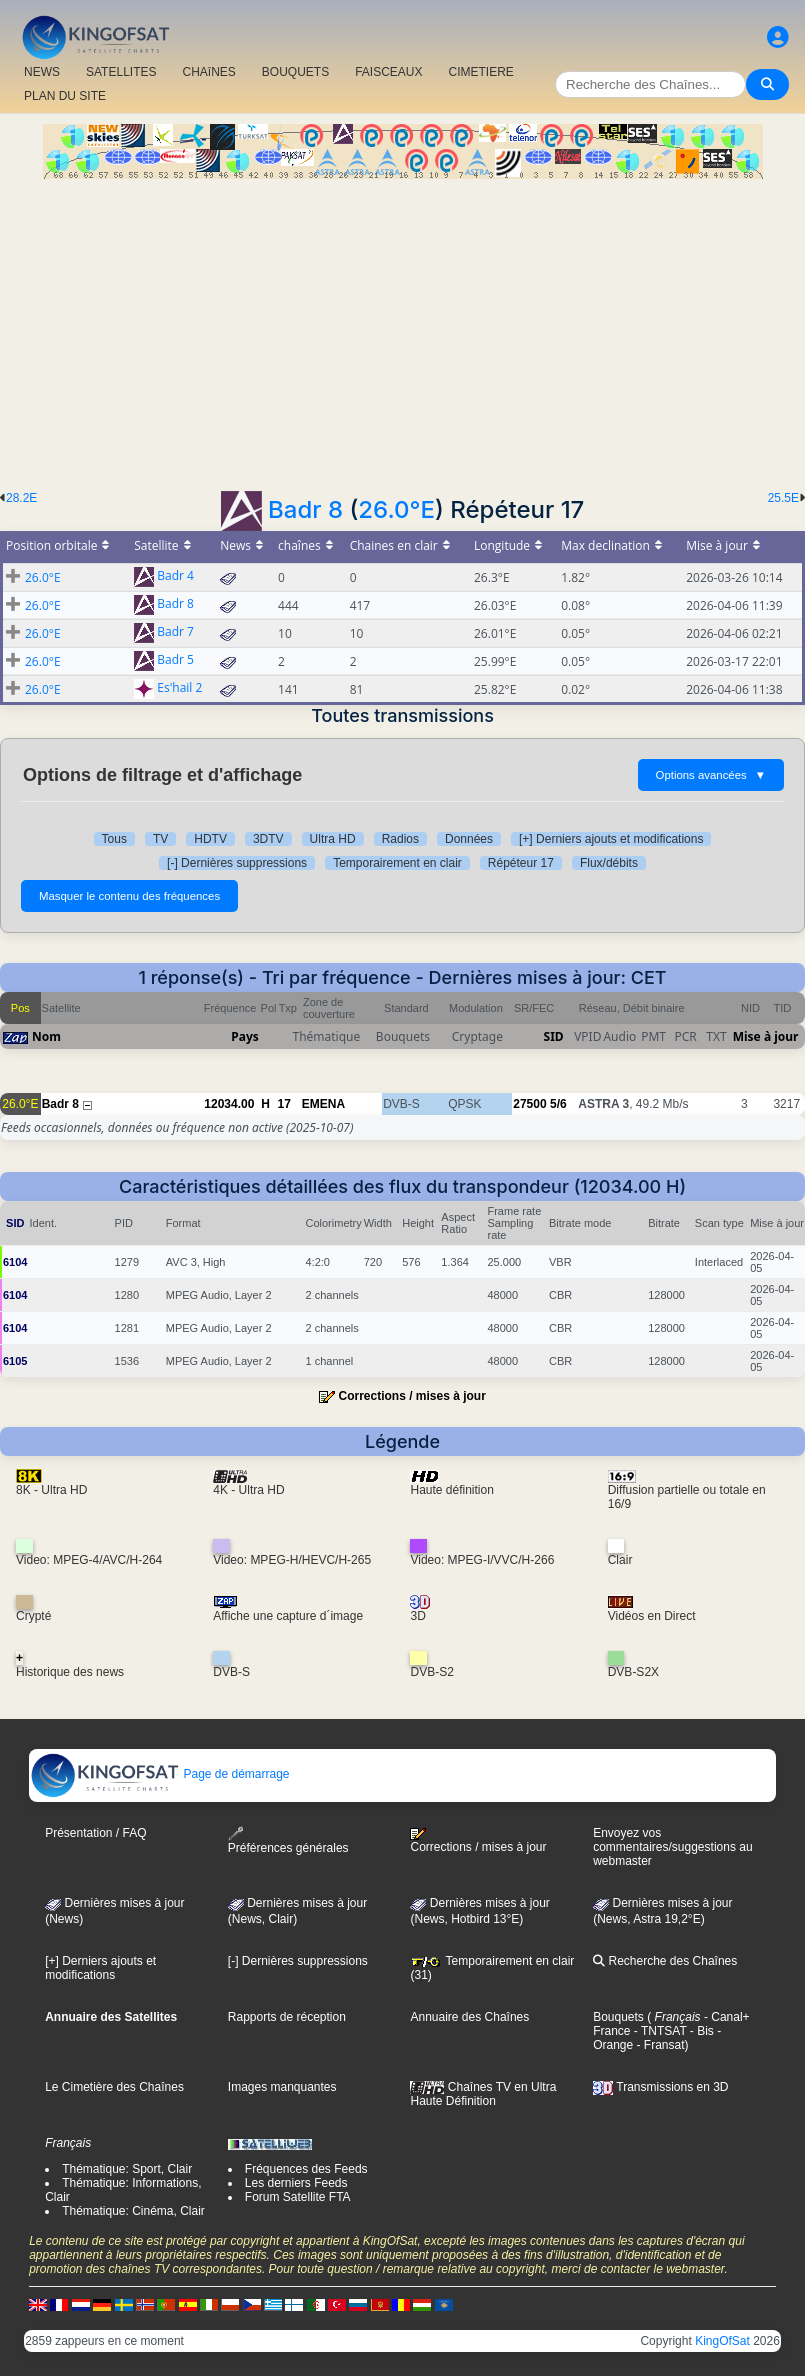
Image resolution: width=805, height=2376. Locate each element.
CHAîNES (208, 72)
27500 (529, 1104)
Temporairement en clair (397, 863)
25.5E (783, 498)
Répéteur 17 (521, 863)
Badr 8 (305, 509)
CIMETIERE (481, 72)
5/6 (558, 1104)
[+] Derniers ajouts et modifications (611, 839)
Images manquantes (282, 2087)
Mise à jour (766, 1036)
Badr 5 (175, 660)
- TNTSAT (659, 2031)
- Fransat (658, 2045)
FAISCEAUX (388, 72)
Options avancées (711, 775)
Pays (245, 1036)
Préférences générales (288, 1840)
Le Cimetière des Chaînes (114, 2087)
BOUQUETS (295, 72)
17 (283, 1104)
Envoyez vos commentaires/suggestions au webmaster (672, 1847)
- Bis (700, 2031)
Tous (114, 839)
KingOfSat (722, 2341)
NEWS (42, 72)
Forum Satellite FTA (298, 2197)
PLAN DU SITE (65, 96)
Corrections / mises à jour (411, 1396)
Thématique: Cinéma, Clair (133, 2211)
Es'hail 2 (179, 688)
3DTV (268, 839)
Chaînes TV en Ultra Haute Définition (483, 2094)
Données (469, 839)
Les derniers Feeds (296, 2183)
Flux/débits (609, 863)
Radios (400, 839)
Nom (46, 1036)
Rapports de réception (287, 2017)
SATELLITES (121, 72)
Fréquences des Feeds (306, 2169)
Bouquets (618, 2017)
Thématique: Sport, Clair (127, 2169)
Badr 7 (175, 632)
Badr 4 (175, 576)
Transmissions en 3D (660, 2087)
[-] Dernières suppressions (237, 863)
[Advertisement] (402, 329)
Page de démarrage (159, 1774)
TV (160, 839)
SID (554, 1036)
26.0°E (396, 509)
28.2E (21, 498)
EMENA (323, 1104)
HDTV (210, 839)
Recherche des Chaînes (665, 1961)
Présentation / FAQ (95, 1833)
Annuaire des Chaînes (469, 2017)
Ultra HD (333, 839)
